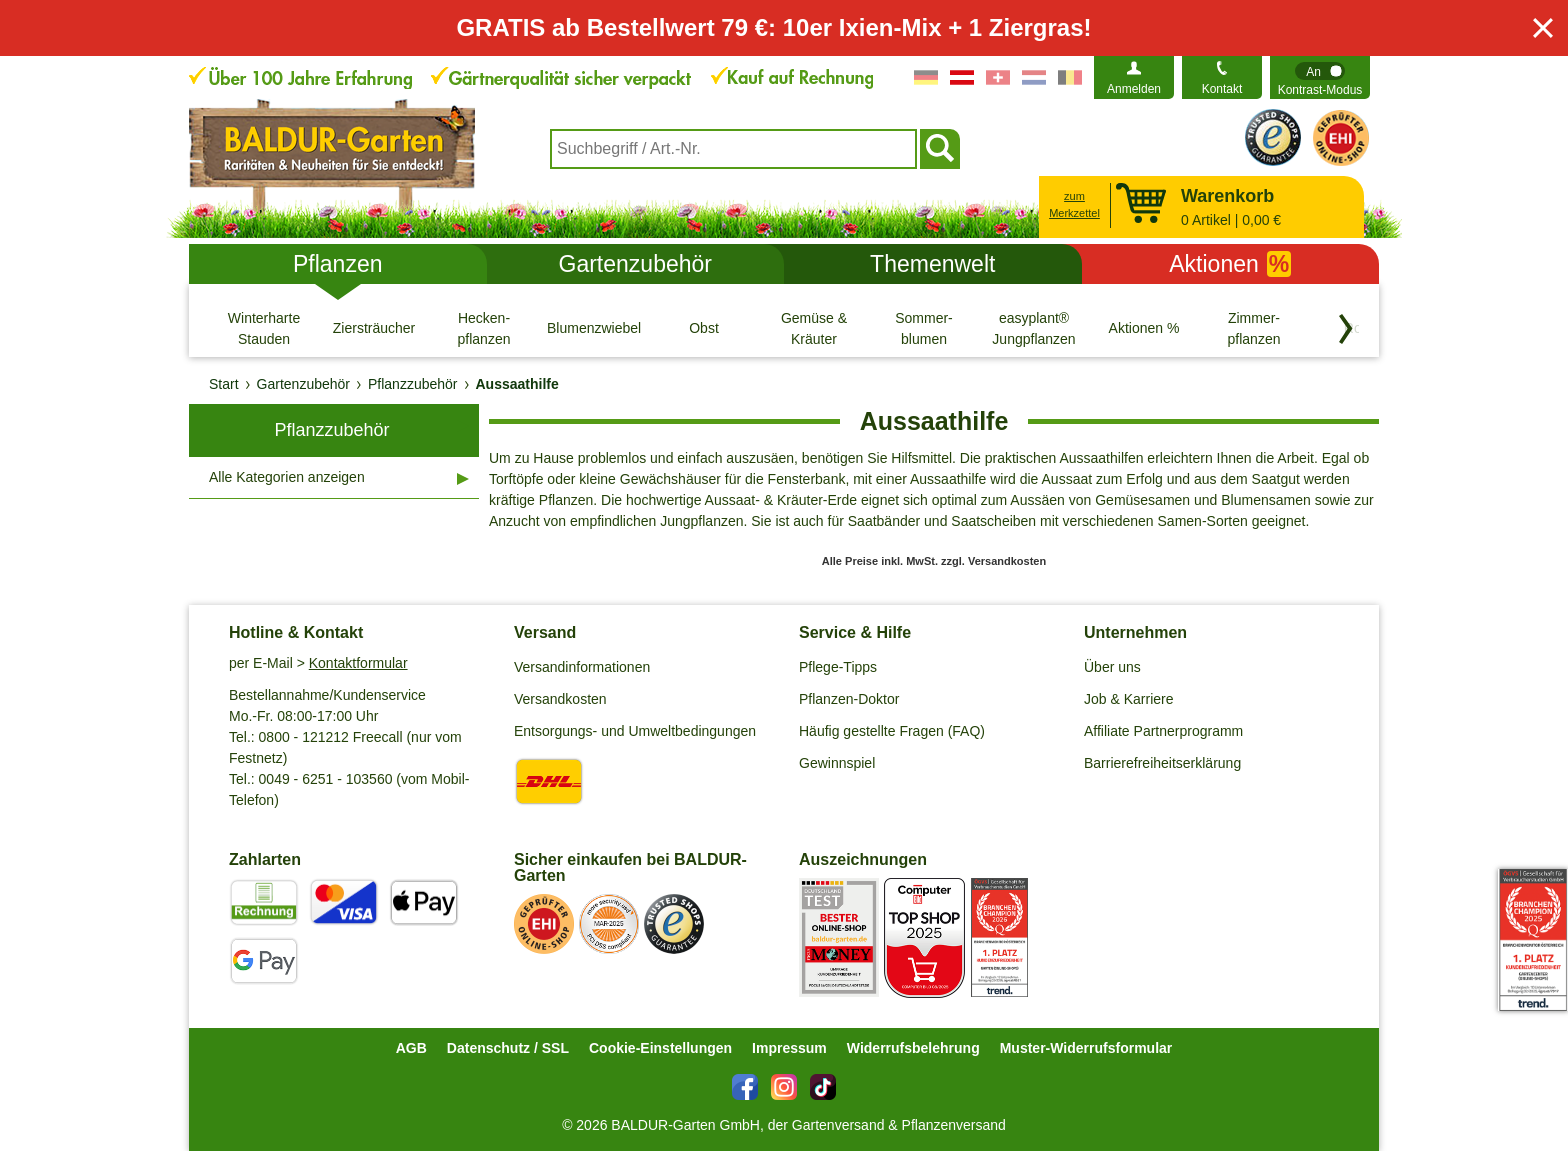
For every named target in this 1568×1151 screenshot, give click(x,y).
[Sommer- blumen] (924, 328)
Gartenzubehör (635, 264)
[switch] (1320, 77)
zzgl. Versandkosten (993, 561)
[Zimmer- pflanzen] (1254, 328)
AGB (411, 1048)
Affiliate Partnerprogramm (1163, 731)
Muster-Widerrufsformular (1086, 1048)
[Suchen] (940, 149)
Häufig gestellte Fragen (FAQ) (892, 731)
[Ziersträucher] (374, 328)
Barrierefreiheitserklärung (1162, 763)
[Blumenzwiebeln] (594, 328)
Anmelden (1134, 89)
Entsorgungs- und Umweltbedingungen (635, 731)
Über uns (1112, 667)
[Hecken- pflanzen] (484, 328)
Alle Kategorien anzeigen (287, 477)
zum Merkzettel (1074, 204)
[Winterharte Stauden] (264, 328)
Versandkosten (560, 699)
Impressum (789, 1048)
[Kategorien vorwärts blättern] (1346, 329)
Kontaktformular (358, 663)
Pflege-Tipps (838, 667)
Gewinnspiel (837, 763)
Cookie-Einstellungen (660, 1048)
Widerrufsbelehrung (913, 1048)
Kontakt (1222, 89)
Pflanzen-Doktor (849, 699)
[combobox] (733, 149)
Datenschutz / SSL (508, 1048)
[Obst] (704, 328)
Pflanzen (338, 264)
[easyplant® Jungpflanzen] (1034, 328)
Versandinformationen (582, 667)
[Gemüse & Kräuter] (814, 328)
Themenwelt (932, 264)
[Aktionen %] (1144, 328)
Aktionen (1230, 264)
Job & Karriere (1128, 699)
